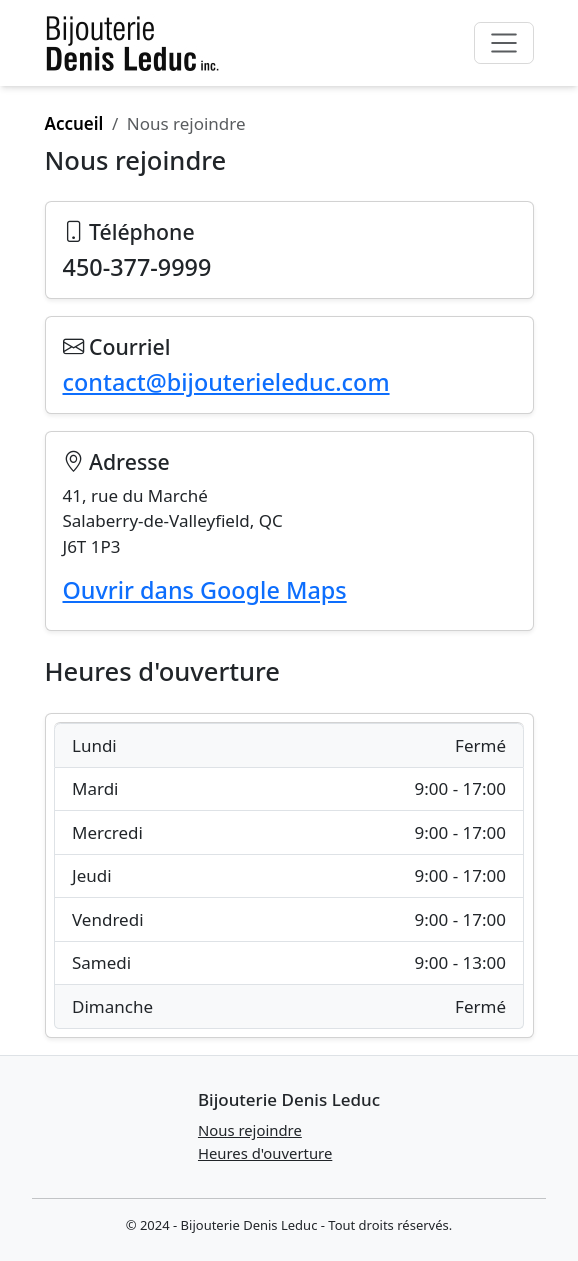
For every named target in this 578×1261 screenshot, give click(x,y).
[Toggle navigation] (503, 43)
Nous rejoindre (250, 1130)
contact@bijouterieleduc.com (226, 382)
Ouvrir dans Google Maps (205, 590)
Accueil (74, 123)
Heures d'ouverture (265, 1153)
